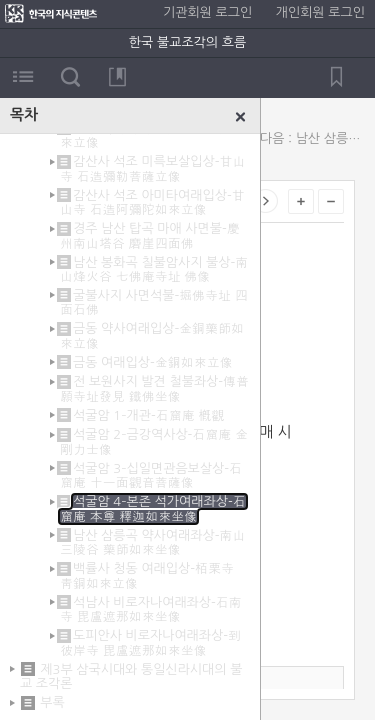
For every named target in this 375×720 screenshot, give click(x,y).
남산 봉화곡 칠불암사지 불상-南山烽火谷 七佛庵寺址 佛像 (154, 269)
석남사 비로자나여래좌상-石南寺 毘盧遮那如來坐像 (151, 609)
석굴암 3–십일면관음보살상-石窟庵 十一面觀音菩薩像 (151, 475)
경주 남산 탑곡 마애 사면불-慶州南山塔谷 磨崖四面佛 (150, 235)
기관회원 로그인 (207, 12)
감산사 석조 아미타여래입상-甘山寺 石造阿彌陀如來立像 (152, 202)
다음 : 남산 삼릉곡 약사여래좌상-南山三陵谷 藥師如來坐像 (312, 138)
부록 (52, 702)
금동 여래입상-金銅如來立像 (153, 362)
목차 (23, 77)
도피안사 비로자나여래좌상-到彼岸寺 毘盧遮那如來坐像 (150, 642)
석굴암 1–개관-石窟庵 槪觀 (148, 415)
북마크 (117, 77)
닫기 (241, 117)
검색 (70, 77)
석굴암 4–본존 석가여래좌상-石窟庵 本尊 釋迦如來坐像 (153, 508)
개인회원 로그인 (320, 12)
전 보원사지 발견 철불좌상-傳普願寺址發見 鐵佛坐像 (154, 388)
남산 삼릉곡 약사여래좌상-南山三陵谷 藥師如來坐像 (152, 542)
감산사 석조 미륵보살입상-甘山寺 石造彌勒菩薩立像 (152, 168)
